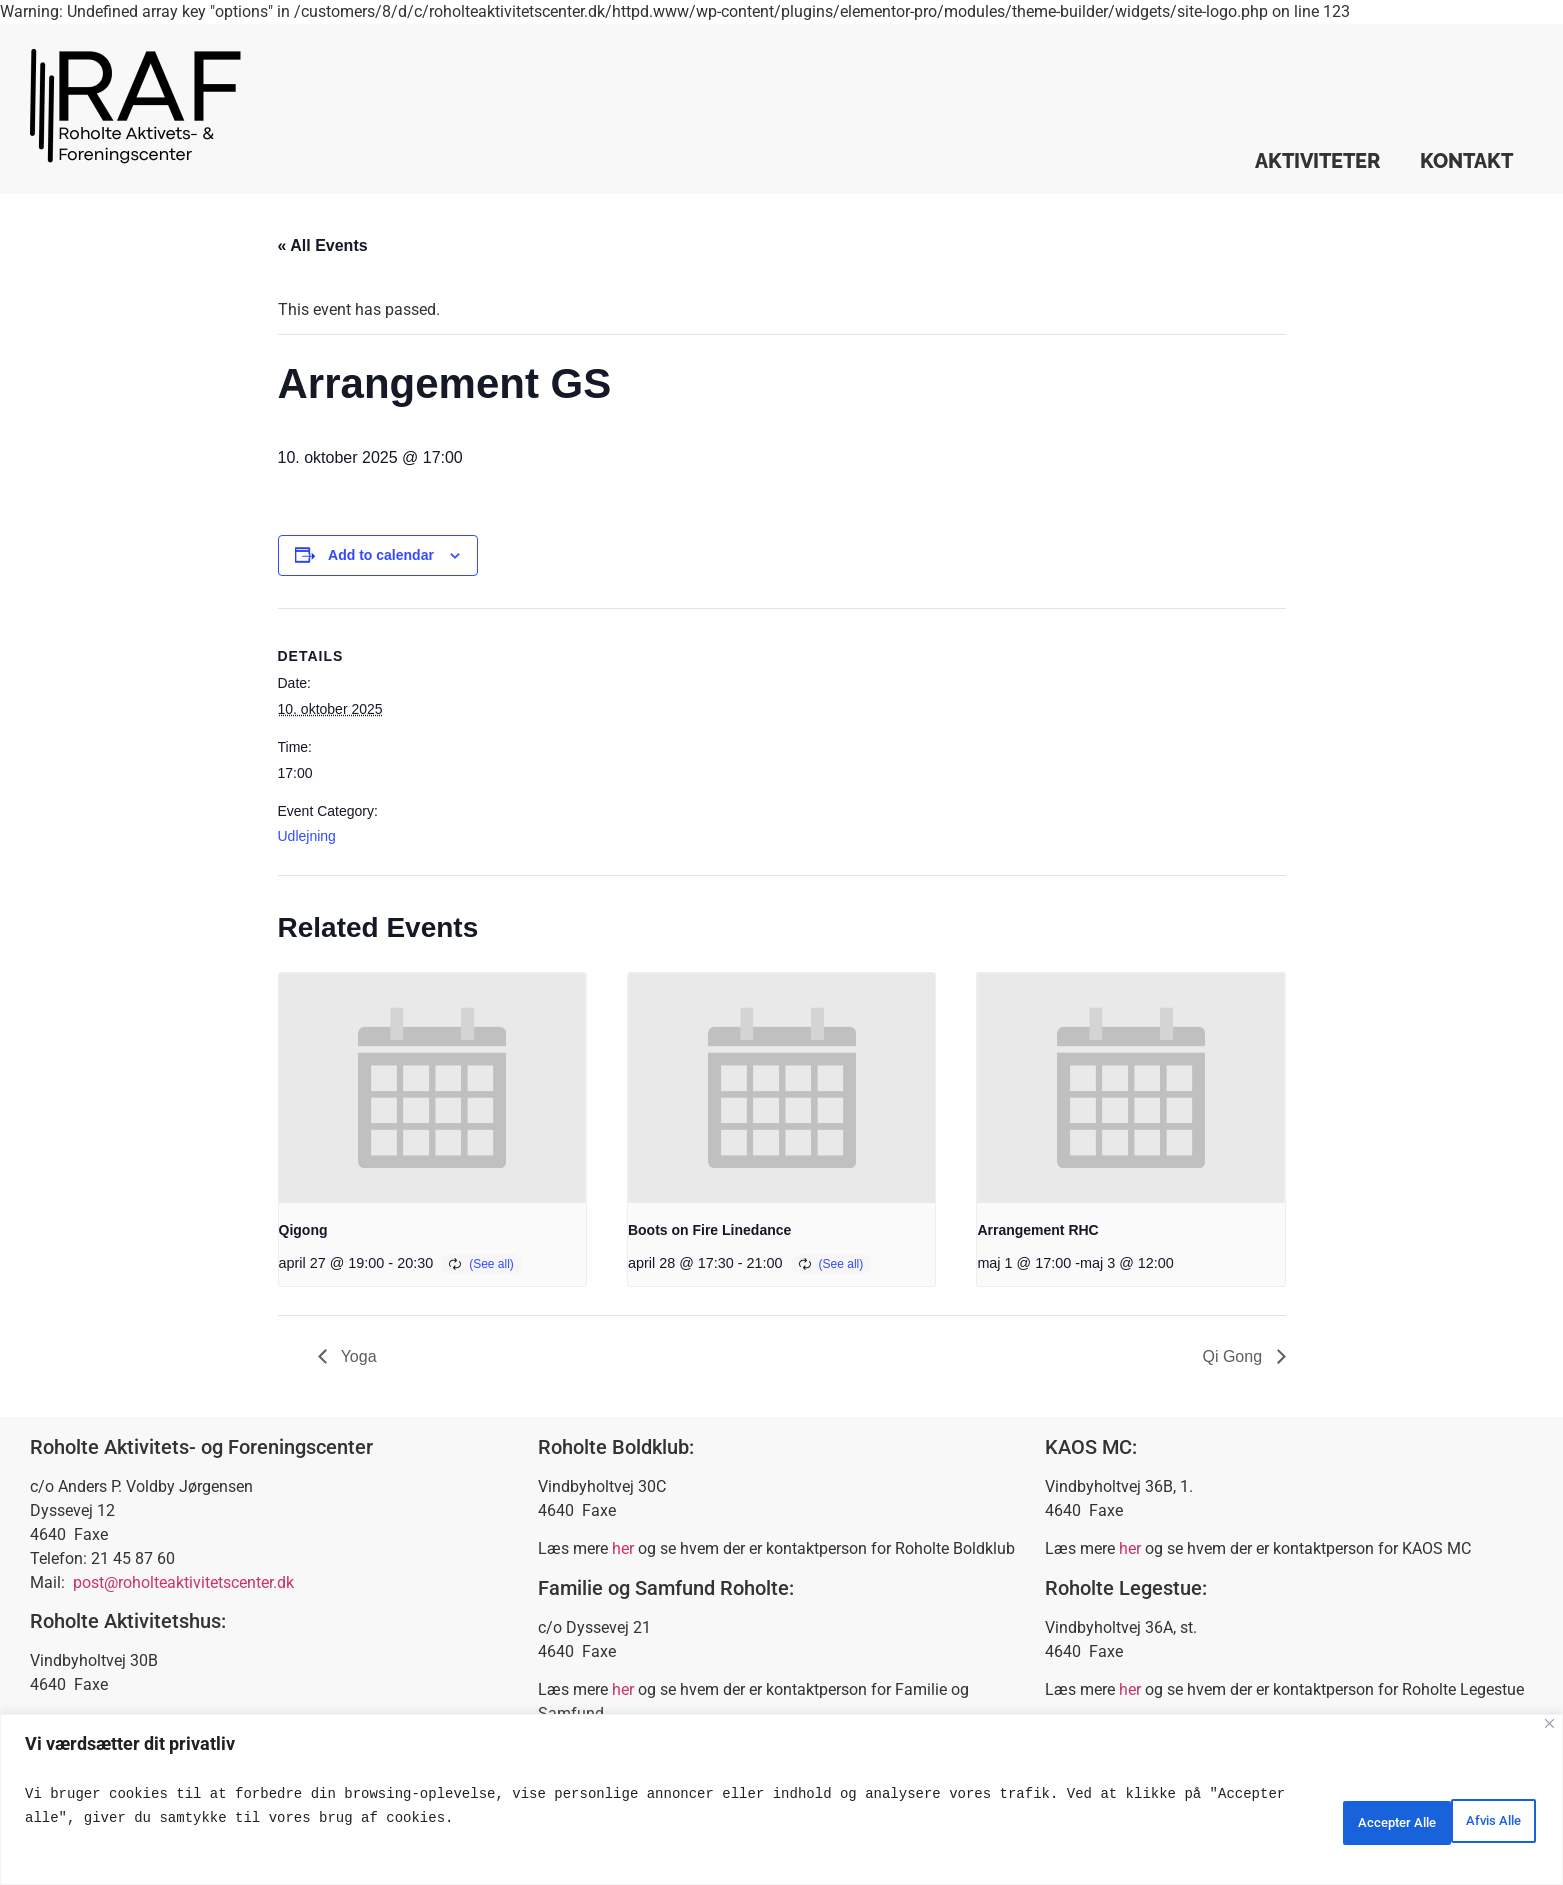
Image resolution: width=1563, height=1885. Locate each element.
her (623, 1548)
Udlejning (307, 836)
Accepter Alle (1466, 1818)
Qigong (303, 1230)
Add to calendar (381, 555)
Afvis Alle (1328, 1818)
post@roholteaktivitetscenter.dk (183, 1582)
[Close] (1549, 1723)
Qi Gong (1234, 1356)
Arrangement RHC (1037, 1230)
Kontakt (1466, 161)
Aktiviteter (1317, 161)
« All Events (323, 245)
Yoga (357, 1356)
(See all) (491, 1264)
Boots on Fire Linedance (709, 1230)
